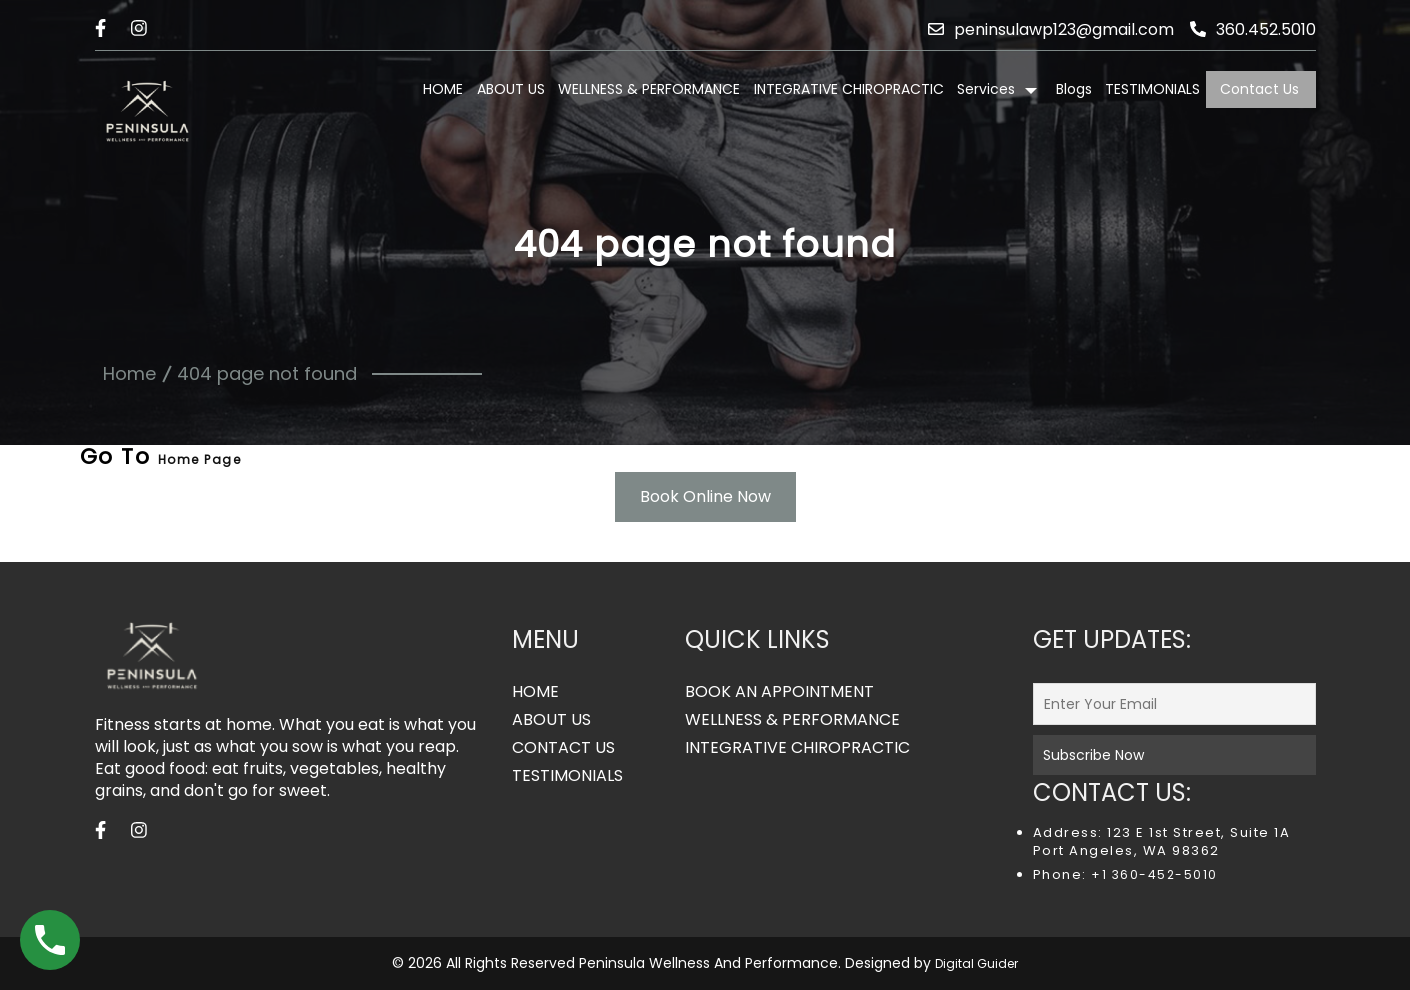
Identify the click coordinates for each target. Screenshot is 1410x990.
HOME (443, 89)
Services (986, 89)
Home (129, 373)
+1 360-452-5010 (1152, 874)
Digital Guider (976, 963)
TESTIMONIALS (1152, 89)
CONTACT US (563, 748)
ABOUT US (511, 89)
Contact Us (1259, 89)
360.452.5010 (1253, 29)
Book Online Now (705, 496)
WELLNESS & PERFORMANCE (649, 89)
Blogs (1074, 89)
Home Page (200, 459)
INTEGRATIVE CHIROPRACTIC (849, 89)
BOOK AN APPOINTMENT (779, 692)
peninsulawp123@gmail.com (1051, 29)
